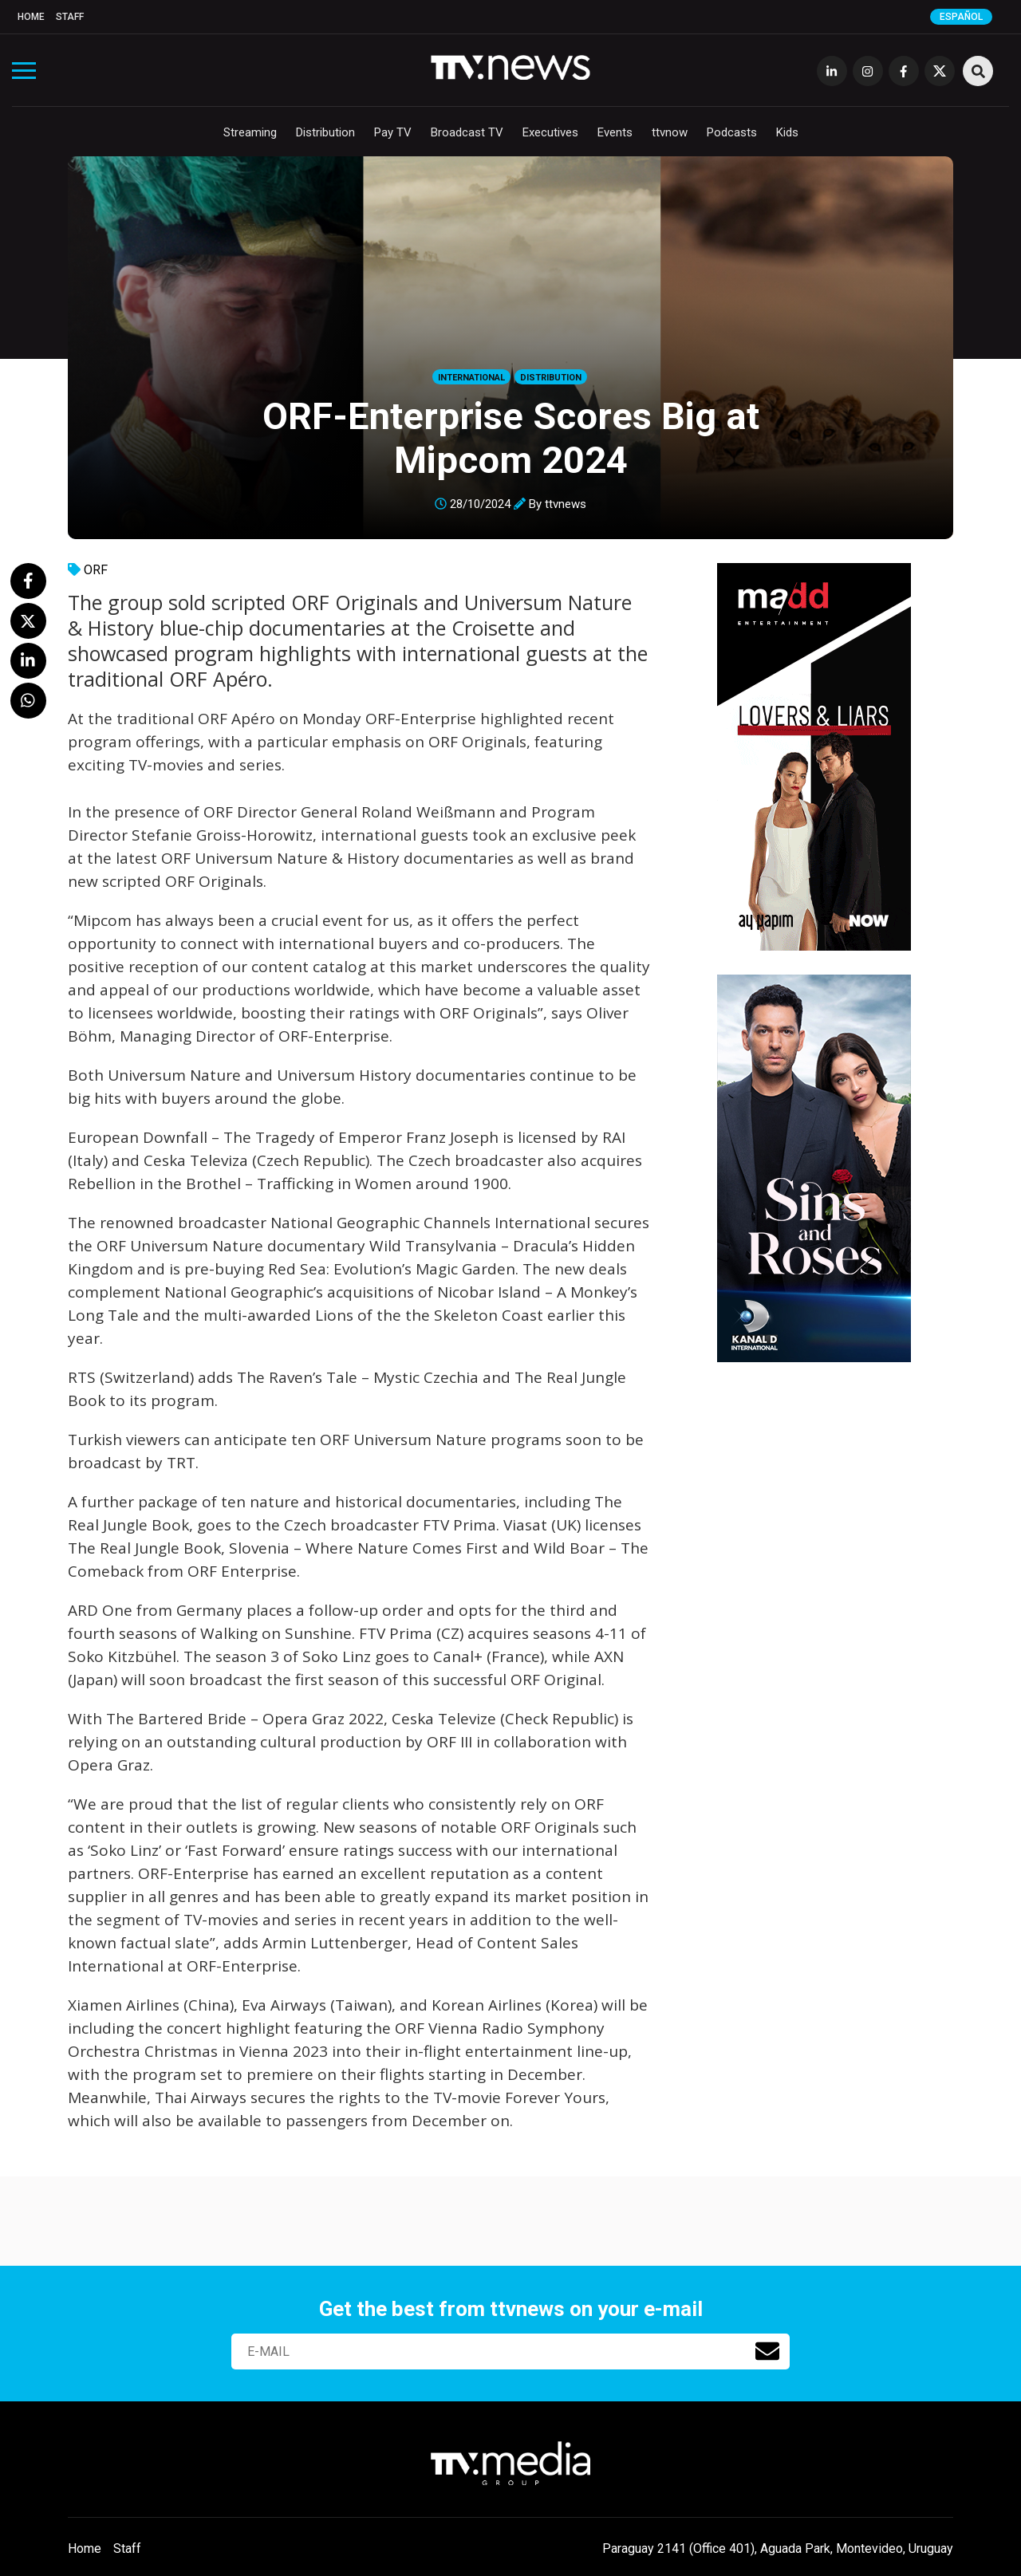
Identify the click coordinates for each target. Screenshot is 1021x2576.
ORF (96, 569)
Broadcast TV (467, 132)
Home (31, 16)
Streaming (250, 132)
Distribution (325, 132)
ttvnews (565, 504)
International (471, 377)
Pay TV (393, 132)
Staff (70, 16)
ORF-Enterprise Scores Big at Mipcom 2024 (510, 438)
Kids (787, 132)
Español (961, 16)
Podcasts (732, 132)
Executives (550, 132)
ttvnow (670, 132)
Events (615, 132)
